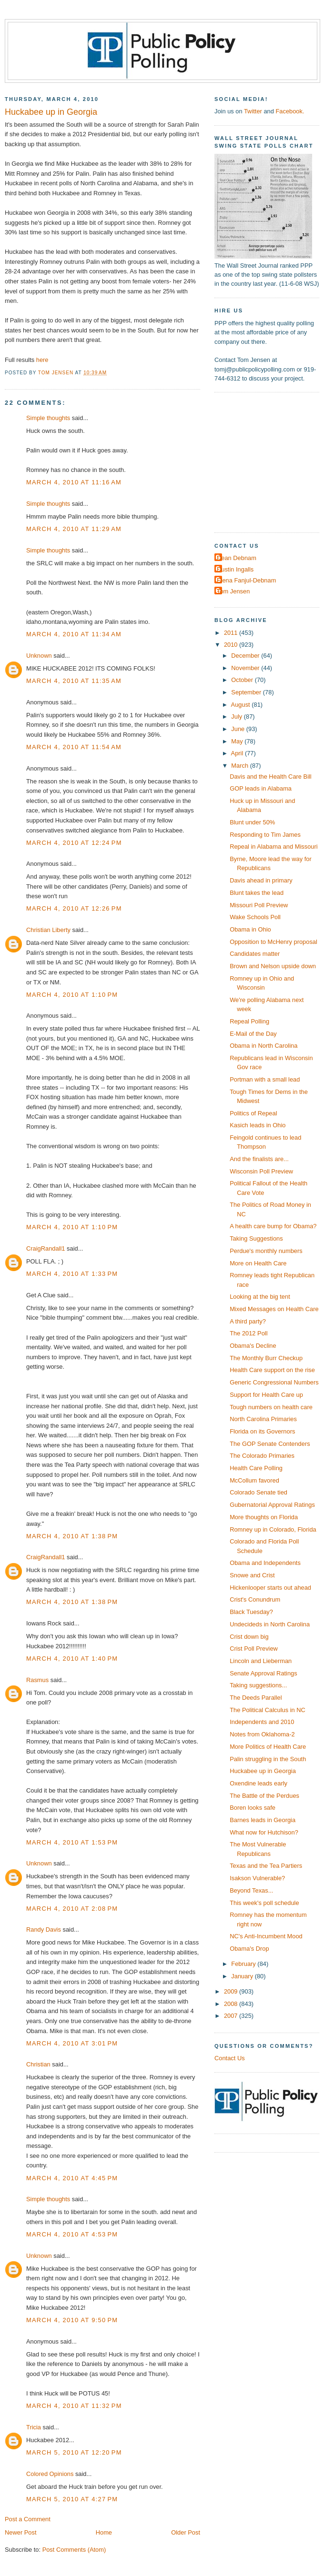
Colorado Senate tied (258, 1492)
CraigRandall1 (45, 1248)
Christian (38, 2064)
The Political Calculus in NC (267, 1710)
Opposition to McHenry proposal (273, 941)
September (247, 692)
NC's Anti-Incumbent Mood (266, 1936)
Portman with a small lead (265, 1079)
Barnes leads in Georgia (262, 1820)
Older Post (185, 2532)
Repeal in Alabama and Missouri (273, 846)
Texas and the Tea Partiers (266, 1865)
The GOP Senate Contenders (270, 1443)
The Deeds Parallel (256, 1697)
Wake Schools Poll (255, 917)
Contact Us (229, 2058)
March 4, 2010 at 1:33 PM (72, 1273)
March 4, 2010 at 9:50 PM (72, 2320)
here (42, 359)
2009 (231, 1991)
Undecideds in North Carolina (270, 1624)
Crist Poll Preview (254, 1648)
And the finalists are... (259, 1159)
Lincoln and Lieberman (261, 1660)
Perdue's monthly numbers (266, 1250)
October (242, 679)
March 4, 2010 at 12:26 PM (74, 908)
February (244, 1963)
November (246, 668)
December (246, 655)
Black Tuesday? (251, 1611)
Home (104, 2532)
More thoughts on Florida (264, 1517)
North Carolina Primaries (263, 1419)
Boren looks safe (252, 1807)
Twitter (253, 111)
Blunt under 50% (252, 822)
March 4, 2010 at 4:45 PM (72, 2178)
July (237, 716)
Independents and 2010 (262, 1721)
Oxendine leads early (258, 1783)
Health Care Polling (256, 1468)
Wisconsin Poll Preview (261, 1171)
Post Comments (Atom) (74, 2549)
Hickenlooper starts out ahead (270, 1587)
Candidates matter (255, 953)
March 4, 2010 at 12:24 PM (74, 842)
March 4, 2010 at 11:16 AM (74, 482)
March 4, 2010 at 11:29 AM (74, 528)
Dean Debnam (236, 557)
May (237, 741)
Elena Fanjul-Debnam (246, 580)
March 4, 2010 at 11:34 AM (74, 634)
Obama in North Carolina (263, 1045)
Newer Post (20, 2532)
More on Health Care (258, 1263)
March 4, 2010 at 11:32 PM (74, 2405)
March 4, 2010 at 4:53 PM (72, 2234)
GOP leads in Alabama (261, 788)
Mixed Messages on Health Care (274, 1309)
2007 (231, 2015)
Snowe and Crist (252, 1575)
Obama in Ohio (250, 929)
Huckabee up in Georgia (263, 1770)
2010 (231, 644)
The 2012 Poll (248, 1333)
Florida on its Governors (262, 1431)
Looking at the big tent (260, 1296)
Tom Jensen (233, 591)
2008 (231, 2003)
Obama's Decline (253, 1345)
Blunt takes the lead (257, 892)
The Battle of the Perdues (264, 1795)
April (238, 753)
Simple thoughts (48, 417)
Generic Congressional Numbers (274, 1382)
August (241, 704)
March (240, 765)
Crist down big (249, 1636)
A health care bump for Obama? (273, 1226)
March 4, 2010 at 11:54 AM (74, 747)
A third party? (248, 1321)
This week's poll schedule (264, 1902)
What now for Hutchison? (264, 1832)
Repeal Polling (249, 1021)
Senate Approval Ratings (263, 1673)
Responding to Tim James (265, 834)
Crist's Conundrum (255, 1599)
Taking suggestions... (258, 1685)
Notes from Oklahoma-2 (262, 1734)
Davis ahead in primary (261, 880)
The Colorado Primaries (262, 1455)
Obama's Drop (249, 1948)
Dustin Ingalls (235, 569)
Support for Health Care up (266, 1394)
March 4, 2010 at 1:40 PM (72, 1658)
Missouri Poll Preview (259, 905)
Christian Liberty (48, 929)
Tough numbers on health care (271, 1407)
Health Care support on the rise (272, 1369)
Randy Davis (43, 1929)
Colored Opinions (49, 2473)
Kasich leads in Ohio (257, 1125)
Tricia (33, 2427)
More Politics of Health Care (268, 1746)
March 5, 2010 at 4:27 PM (72, 2499)
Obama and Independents (265, 1562)
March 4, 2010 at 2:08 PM (72, 1908)
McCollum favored (254, 1480)
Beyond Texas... (251, 1890)
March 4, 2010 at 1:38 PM (72, 1536)
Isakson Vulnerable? (257, 1878)
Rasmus (37, 1680)
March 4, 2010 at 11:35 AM (74, 680)
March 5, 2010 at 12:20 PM (74, 2452)
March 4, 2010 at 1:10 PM (72, 994)
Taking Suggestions (256, 1238)
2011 (231, 632)
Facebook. (289, 111)
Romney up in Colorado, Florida (273, 1529)
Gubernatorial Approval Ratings (272, 1504)
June (238, 728)
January (242, 1976)
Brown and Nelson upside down (273, 966)
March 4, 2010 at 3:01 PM (72, 2043)
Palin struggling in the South (268, 1759)
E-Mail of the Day (253, 1033)
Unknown (39, 655)
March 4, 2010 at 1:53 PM (72, 1842)
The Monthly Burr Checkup (266, 1358)
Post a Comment (28, 2519)
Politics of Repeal (253, 1113)
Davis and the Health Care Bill (271, 776)
